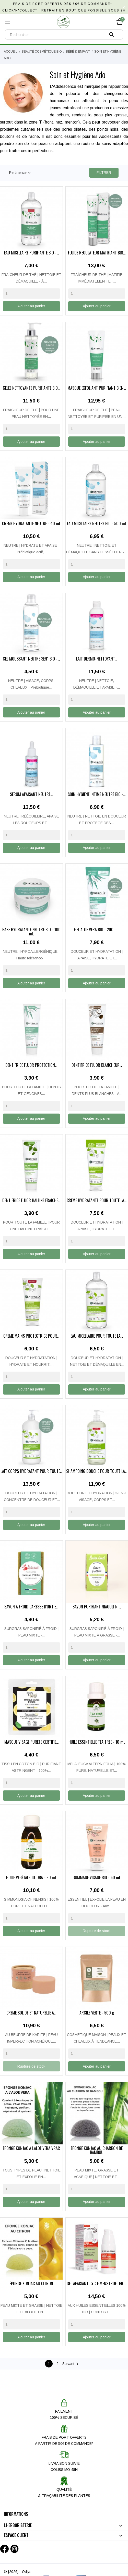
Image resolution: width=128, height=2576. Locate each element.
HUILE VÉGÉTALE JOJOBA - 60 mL (31, 1878)
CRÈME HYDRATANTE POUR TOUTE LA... (96, 1200)
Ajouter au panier (31, 306)
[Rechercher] (64, 34)
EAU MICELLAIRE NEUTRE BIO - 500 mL (96, 524)
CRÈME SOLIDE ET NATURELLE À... (31, 2013)
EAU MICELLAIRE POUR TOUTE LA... (97, 1336)
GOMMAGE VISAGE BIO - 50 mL (97, 1878)
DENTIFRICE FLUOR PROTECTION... (31, 1065)
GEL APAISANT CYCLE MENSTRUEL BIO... (97, 2284)
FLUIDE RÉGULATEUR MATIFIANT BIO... (96, 253)
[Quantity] (31, 293)
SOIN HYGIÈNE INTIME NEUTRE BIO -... (96, 794)
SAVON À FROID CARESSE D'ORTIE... (31, 1607)
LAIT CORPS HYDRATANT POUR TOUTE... (31, 1471)
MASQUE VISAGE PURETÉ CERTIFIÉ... (31, 1742)
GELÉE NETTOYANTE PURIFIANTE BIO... (31, 388)
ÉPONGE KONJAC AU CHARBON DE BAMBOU (97, 2150)
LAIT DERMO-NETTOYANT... (96, 659)
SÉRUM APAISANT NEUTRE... (31, 794)
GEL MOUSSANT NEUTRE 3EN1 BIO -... (31, 659)
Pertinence (20, 173)
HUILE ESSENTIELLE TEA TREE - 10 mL (96, 1742)
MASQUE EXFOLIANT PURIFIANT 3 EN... (96, 388)
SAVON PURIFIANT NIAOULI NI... (97, 1607)
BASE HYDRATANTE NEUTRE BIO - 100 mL (31, 932)
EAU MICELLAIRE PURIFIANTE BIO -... (31, 253)
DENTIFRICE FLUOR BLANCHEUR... (97, 1065)
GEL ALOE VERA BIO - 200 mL (96, 930)
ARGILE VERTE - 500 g (96, 2013)
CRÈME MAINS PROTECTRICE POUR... (31, 1336)
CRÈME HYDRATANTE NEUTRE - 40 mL (31, 524)
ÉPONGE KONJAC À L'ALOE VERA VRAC (31, 2148)
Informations (16, 2514)
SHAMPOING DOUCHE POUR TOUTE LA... (96, 1471)
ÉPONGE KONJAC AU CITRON (31, 2284)
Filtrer (104, 172)
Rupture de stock (97, 1931)
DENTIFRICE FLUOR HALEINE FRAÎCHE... (31, 1200)
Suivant (71, 2364)
